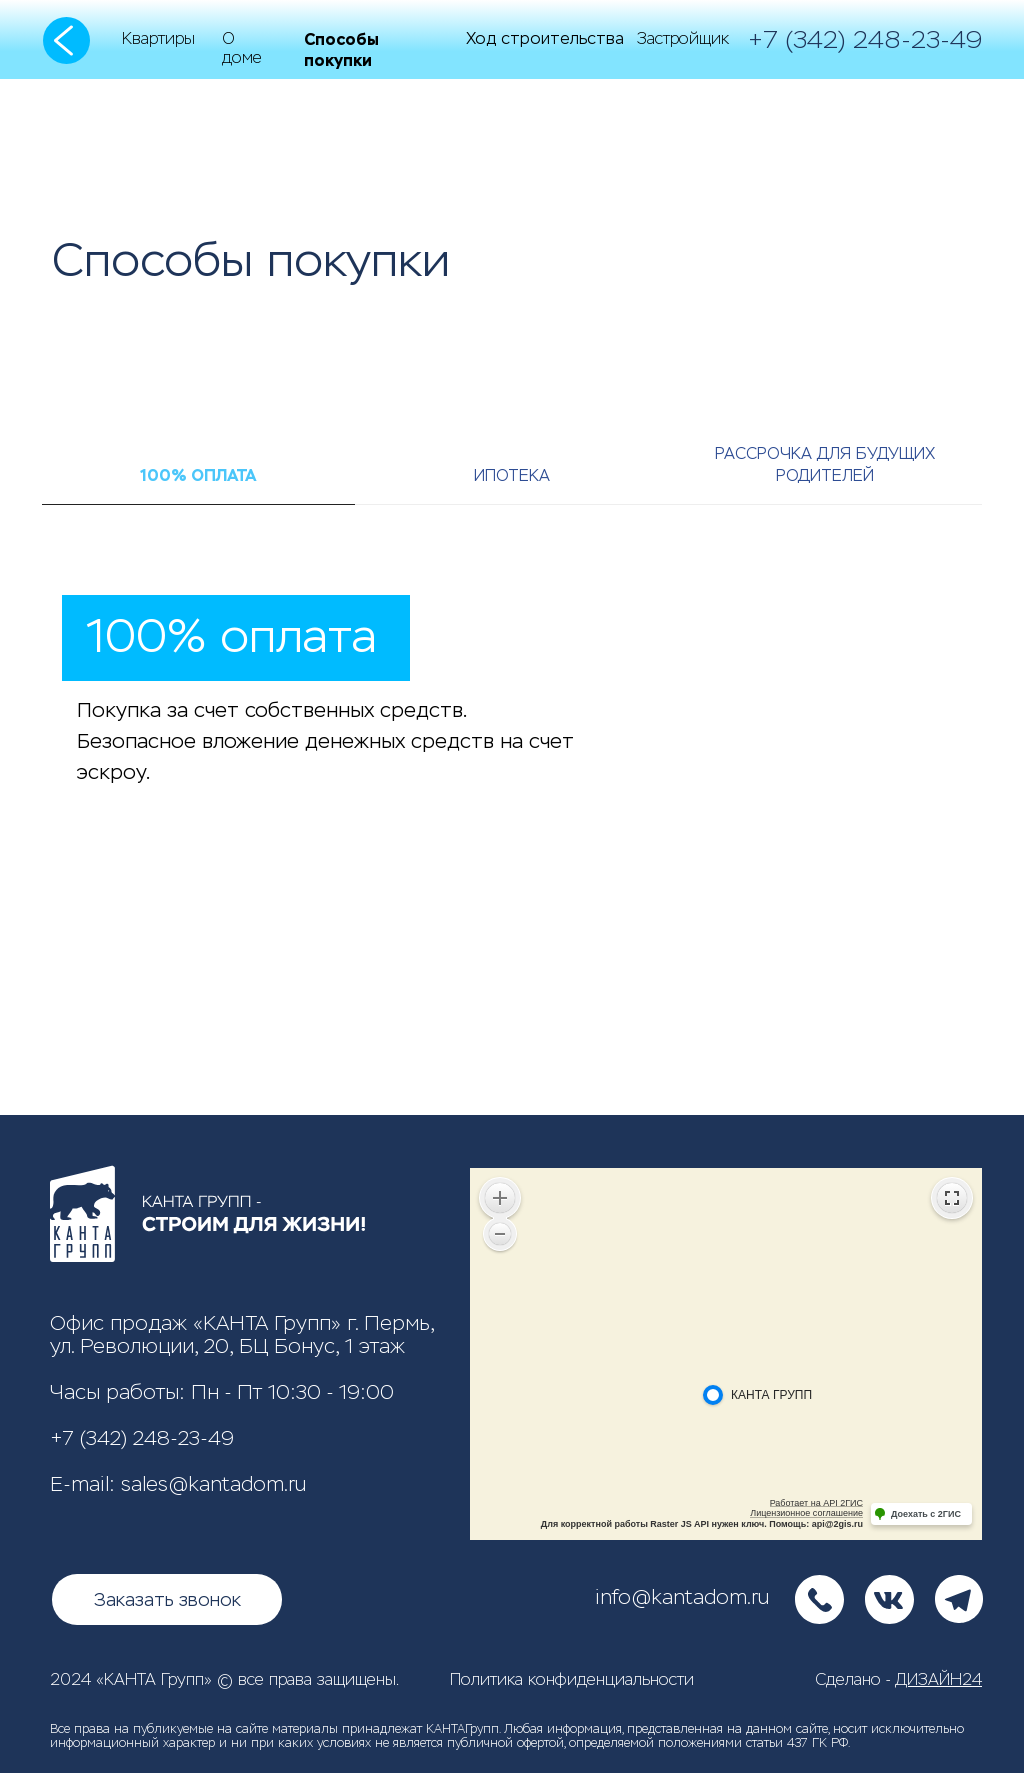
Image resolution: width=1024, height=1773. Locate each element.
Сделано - (898, 1679)
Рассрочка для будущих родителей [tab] (825, 464)
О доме (242, 48)
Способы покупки (341, 50)
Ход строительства (545, 38)
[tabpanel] (512, 840)
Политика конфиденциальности (572, 1679)
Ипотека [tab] (512, 475)
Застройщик (683, 38)
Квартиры (158, 38)
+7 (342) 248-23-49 (142, 1438)
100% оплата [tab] (198, 475)
